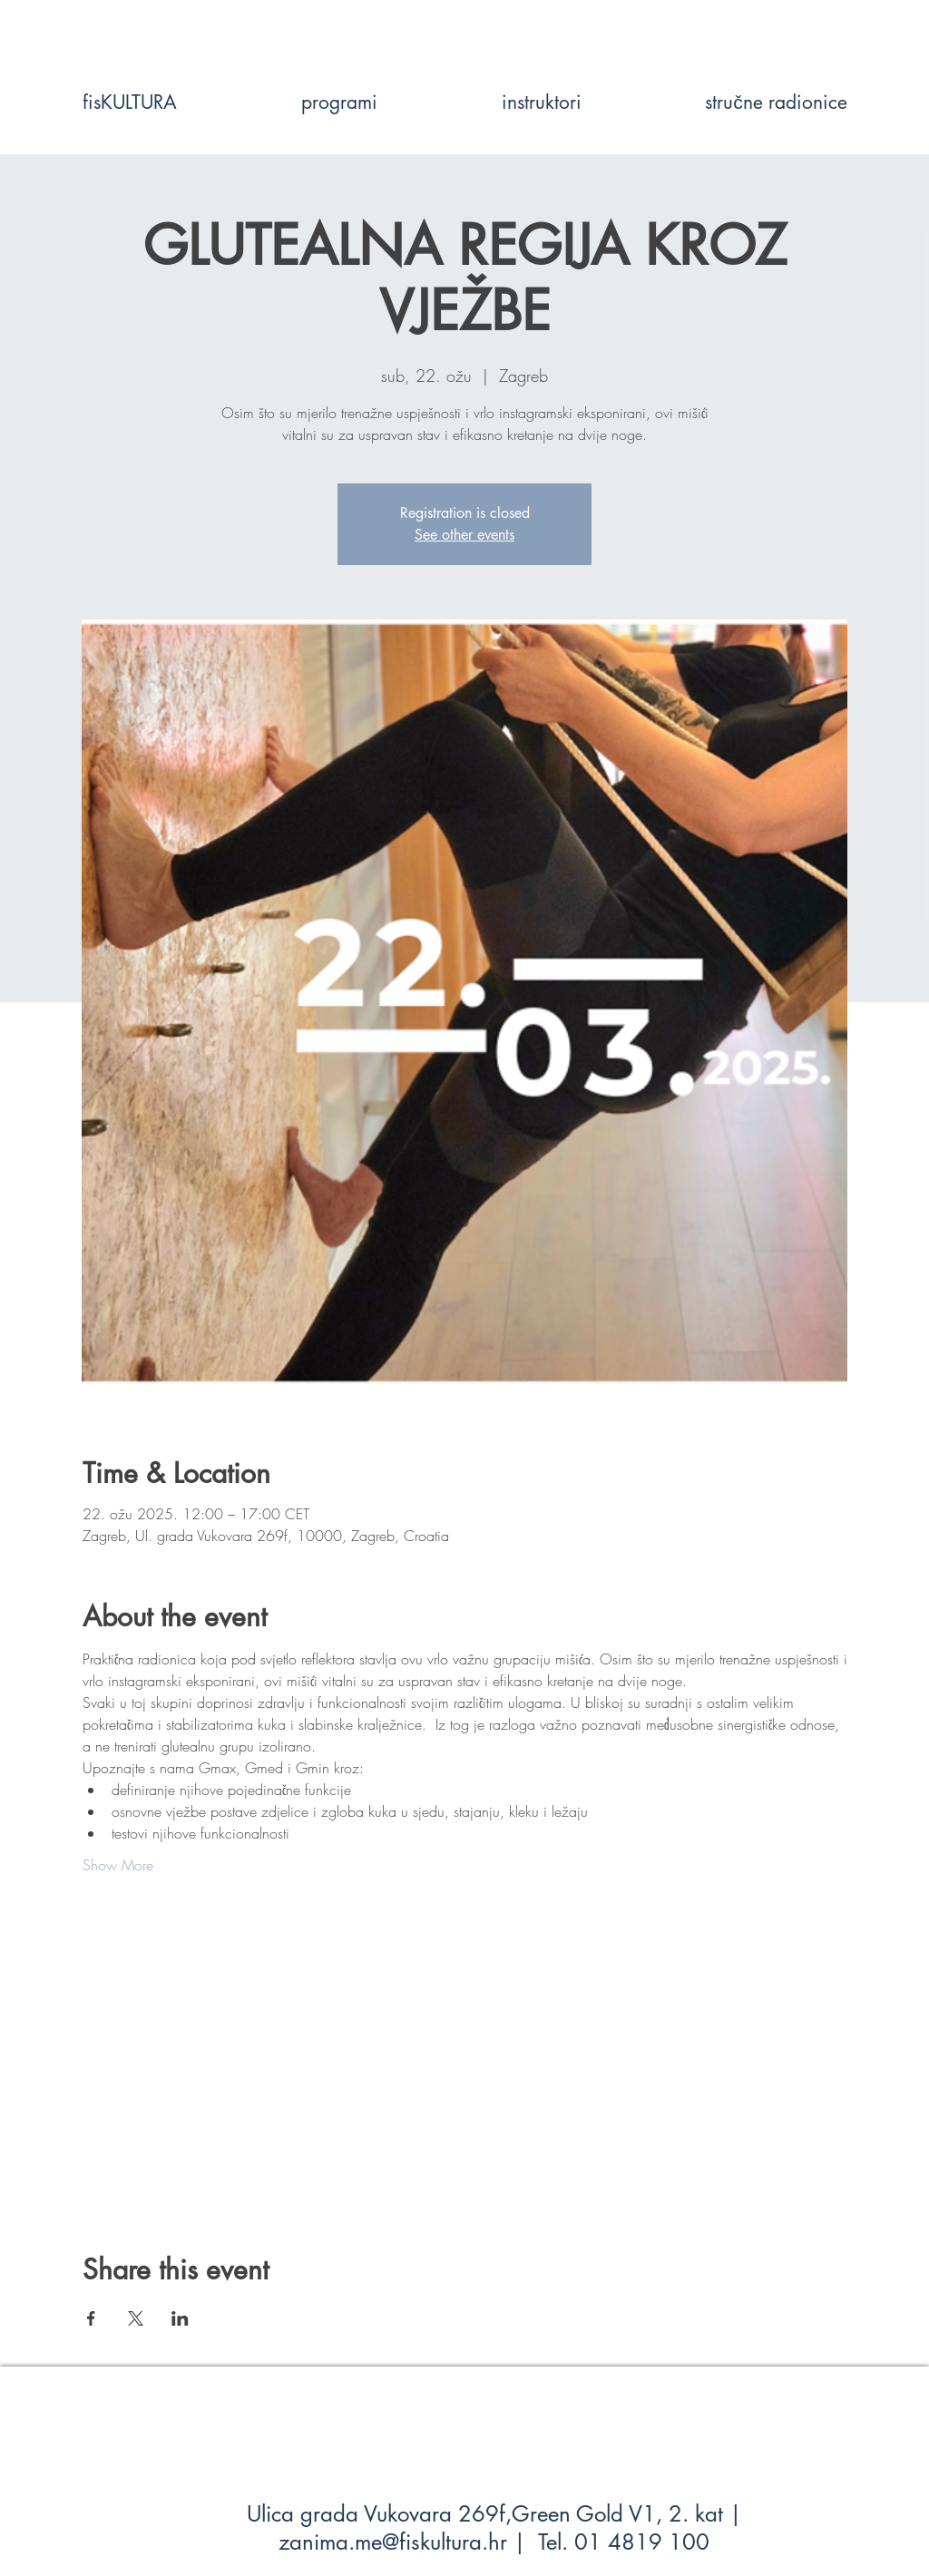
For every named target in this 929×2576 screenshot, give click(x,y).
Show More (118, 1865)
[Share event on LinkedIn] (180, 2318)
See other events (464, 534)
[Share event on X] (135, 2318)
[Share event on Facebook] (91, 2318)
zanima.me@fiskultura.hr (393, 2542)
